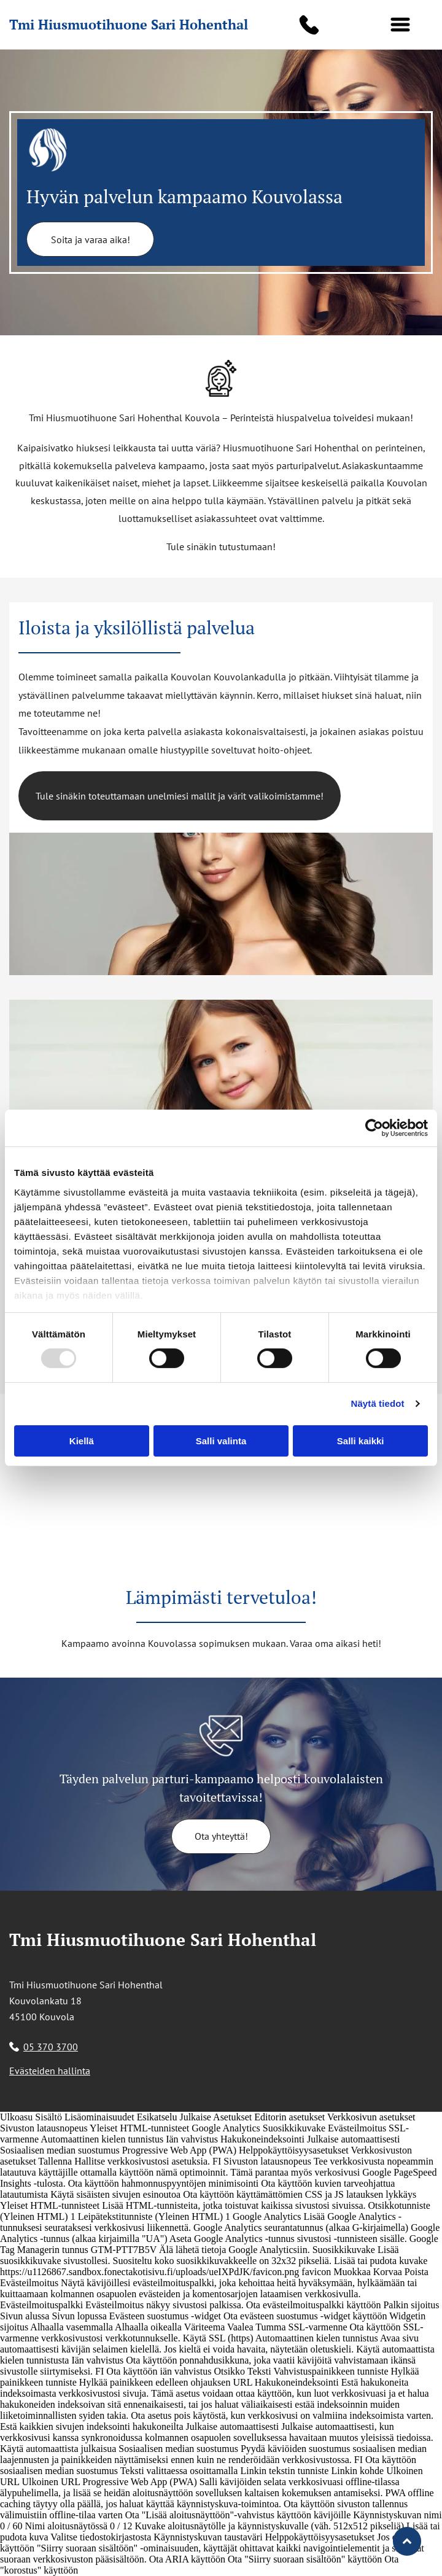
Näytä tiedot (378, 1403)
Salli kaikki (360, 1440)
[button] (400, 24)
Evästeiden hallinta (49, 2070)
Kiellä (81, 1440)
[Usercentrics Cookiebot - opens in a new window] (374, 1128)
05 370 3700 (50, 2047)
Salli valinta (221, 1440)
